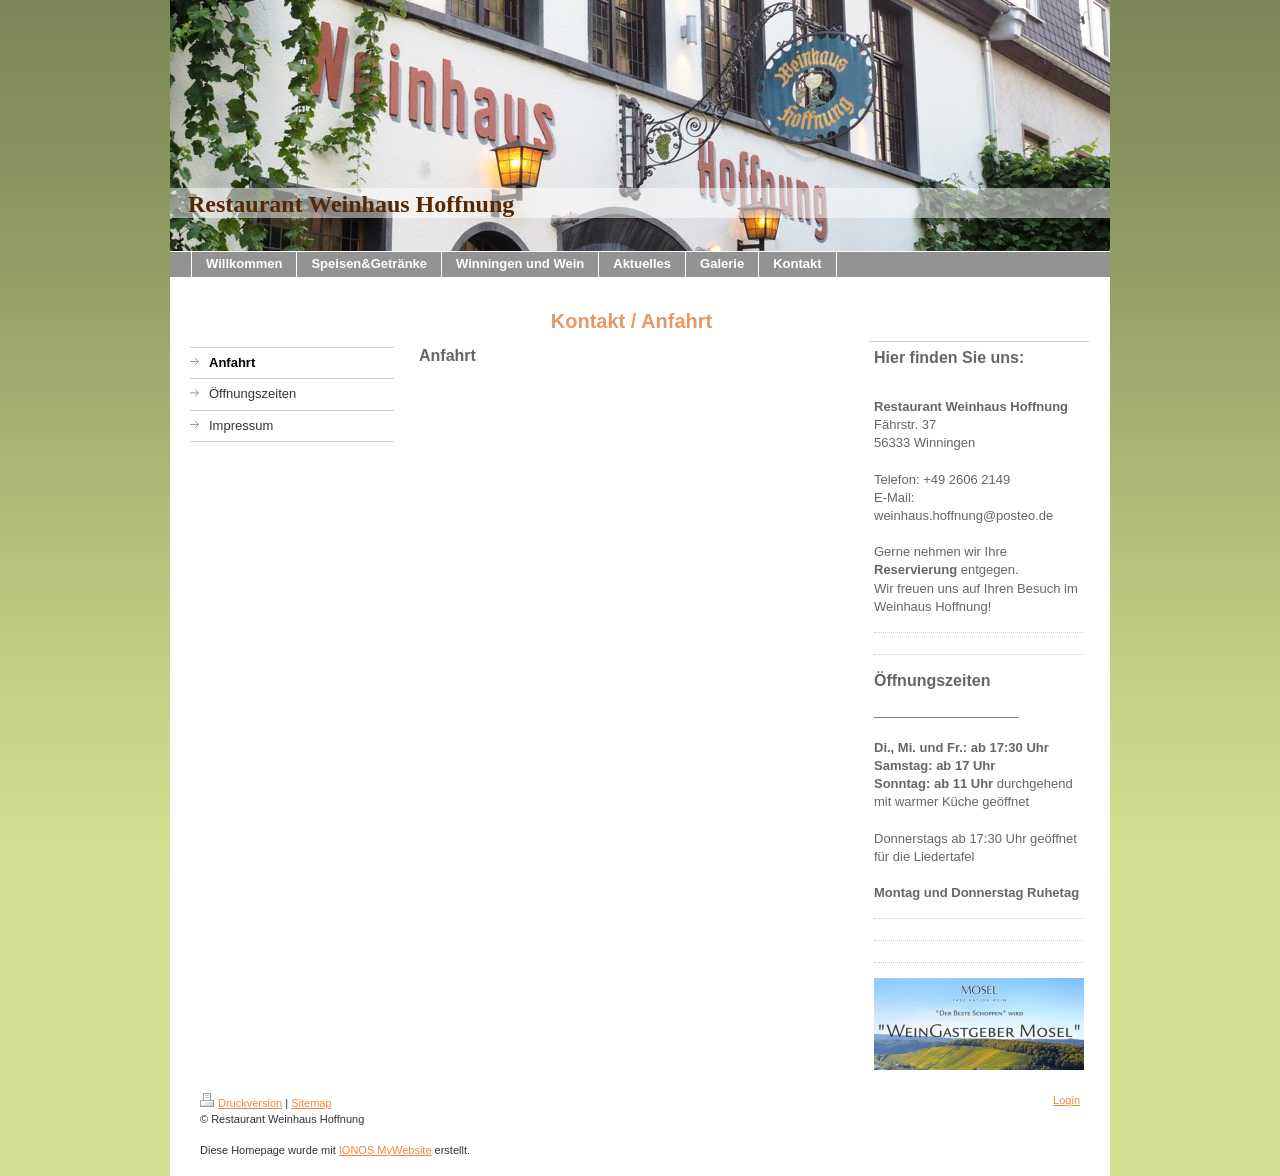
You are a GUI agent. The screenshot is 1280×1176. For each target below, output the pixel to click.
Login (1066, 1100)
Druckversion (241, 1103)
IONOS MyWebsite (385, 1150)
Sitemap (311, 1103)
